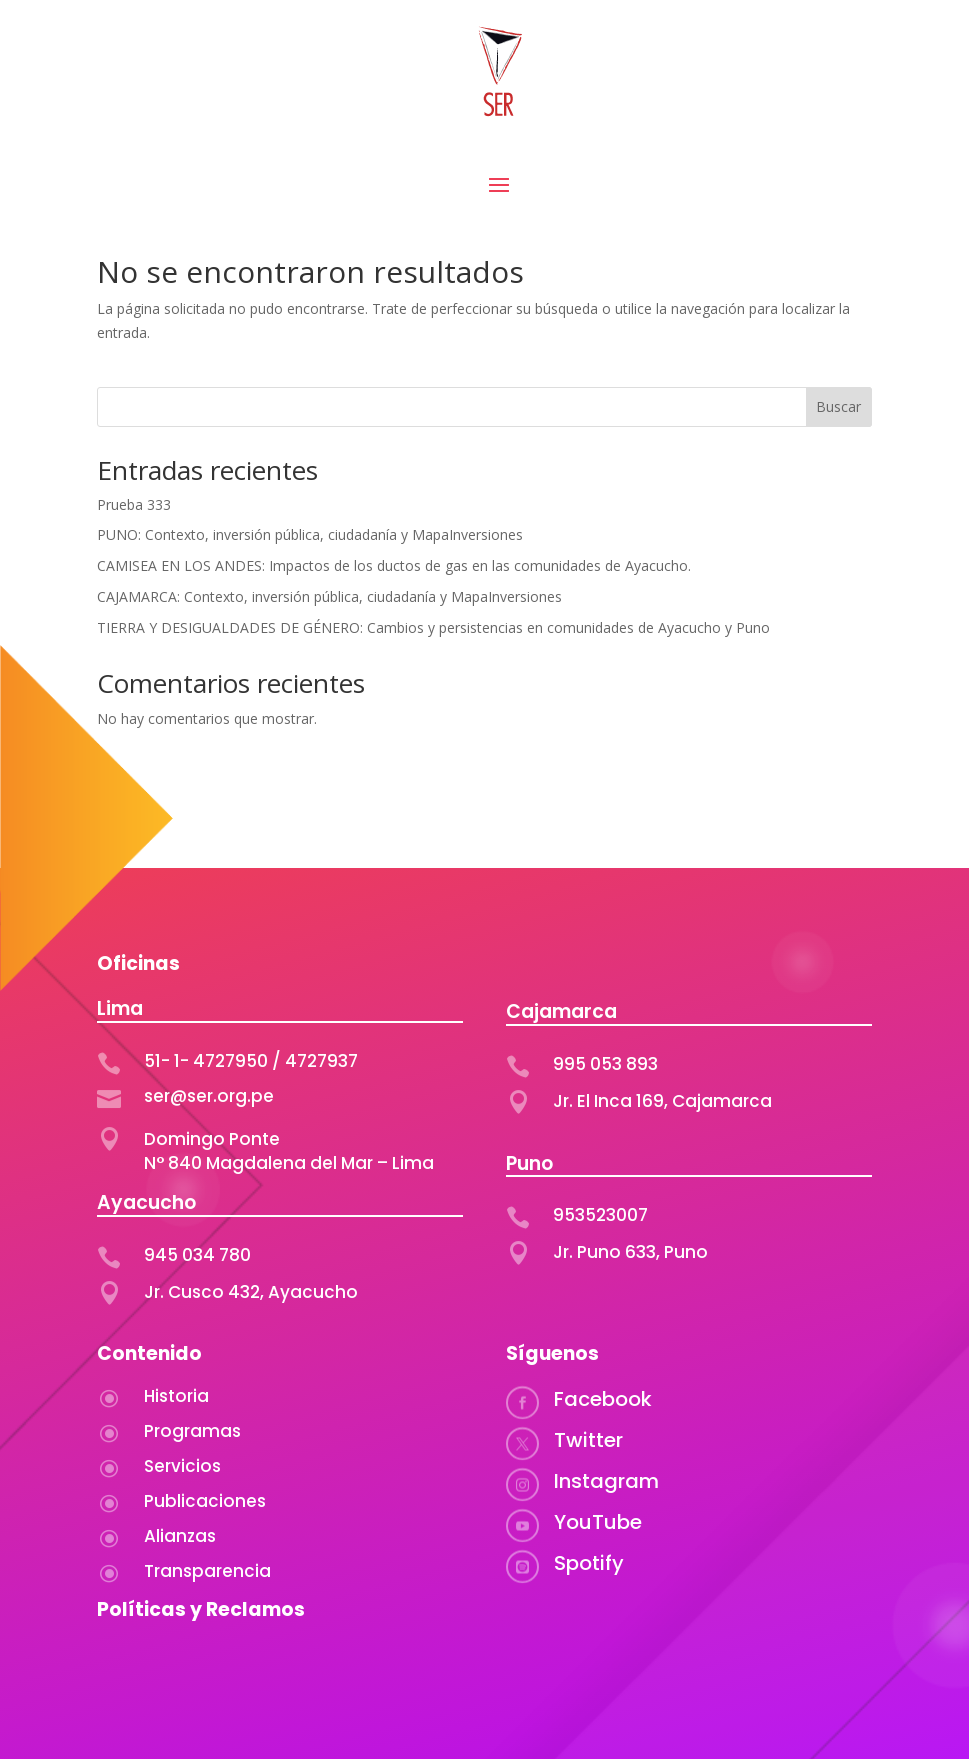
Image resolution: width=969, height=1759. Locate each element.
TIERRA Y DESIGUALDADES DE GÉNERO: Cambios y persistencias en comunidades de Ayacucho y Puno (433, 627)
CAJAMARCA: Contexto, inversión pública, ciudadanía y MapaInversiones (331, 596)
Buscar (838, 406)
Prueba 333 (134, 504)
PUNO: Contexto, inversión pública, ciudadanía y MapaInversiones (310, 534)
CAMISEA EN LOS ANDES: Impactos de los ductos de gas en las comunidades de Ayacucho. (396, 565)
